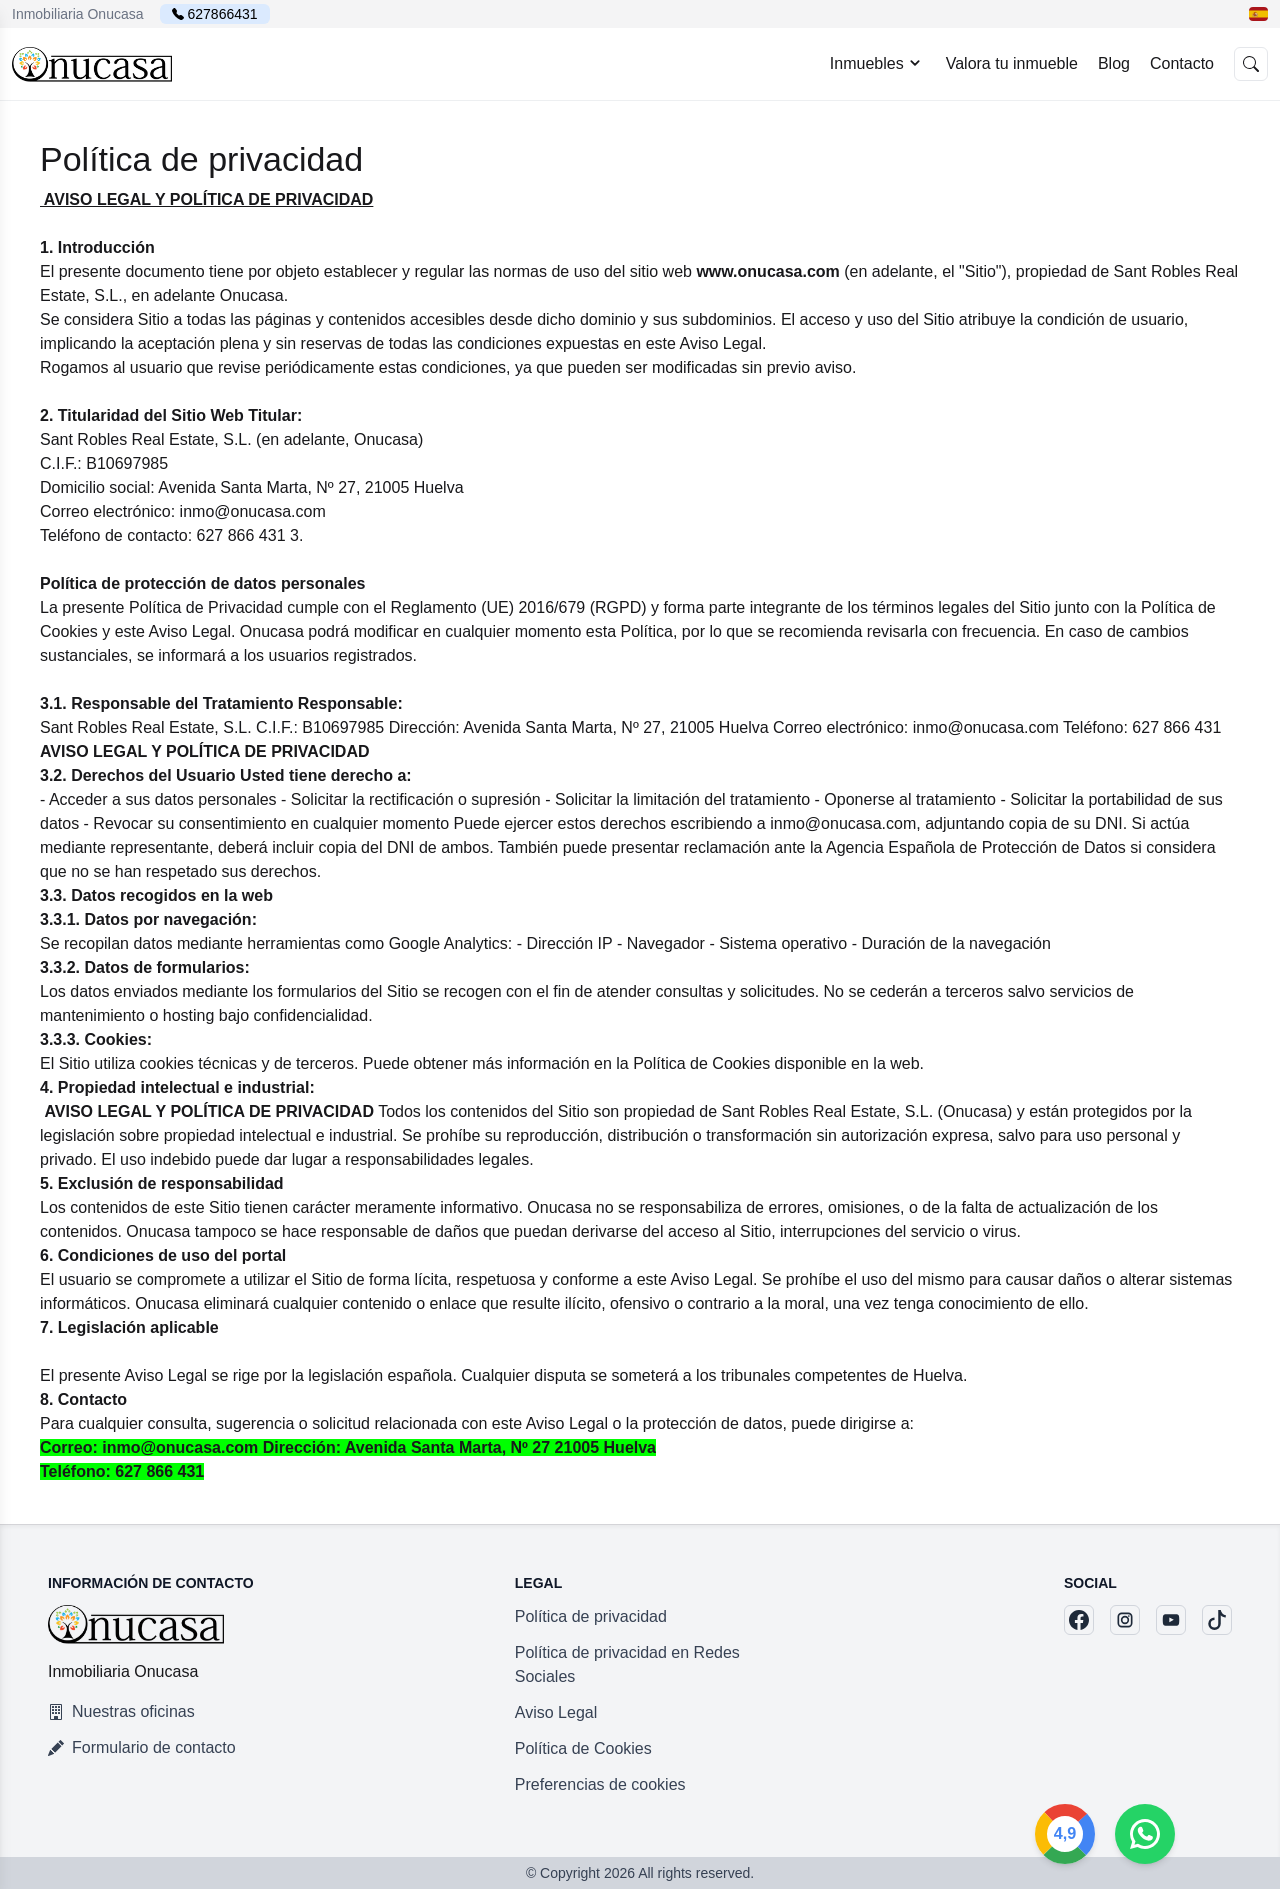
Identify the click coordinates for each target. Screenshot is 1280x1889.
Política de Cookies (583, 1748)
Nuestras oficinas (121, 1711)
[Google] (1145, 1834)
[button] (1258, 14)
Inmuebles (878, 63)
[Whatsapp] (1225, 1834)
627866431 (223, 14)
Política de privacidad (591, 1616)
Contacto (1182, 63)
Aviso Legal (556, 1712)
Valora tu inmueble (1012, 63)
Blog (1114, 63)
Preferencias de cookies (600, 1784)
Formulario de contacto (142, 1747)
